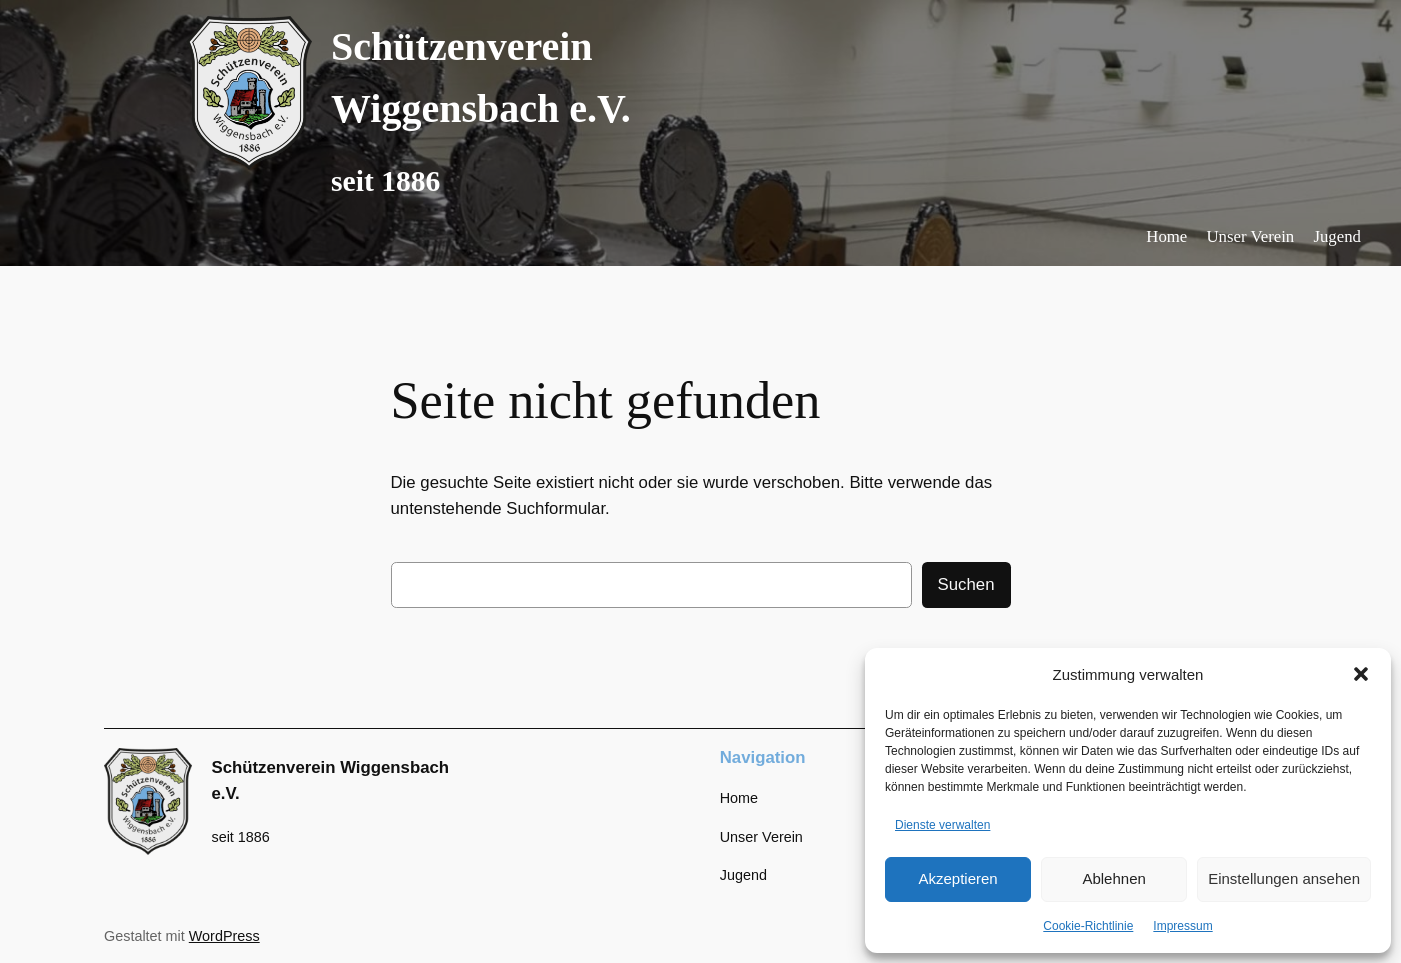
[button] (1361, 674)
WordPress (224, 936)
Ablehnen (1113, 878)
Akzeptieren (957, 878)
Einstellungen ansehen (1284, 878)
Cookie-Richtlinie (1088, 926)
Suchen (966, 584)
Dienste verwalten (942, 825)
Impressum (1182, 926)
